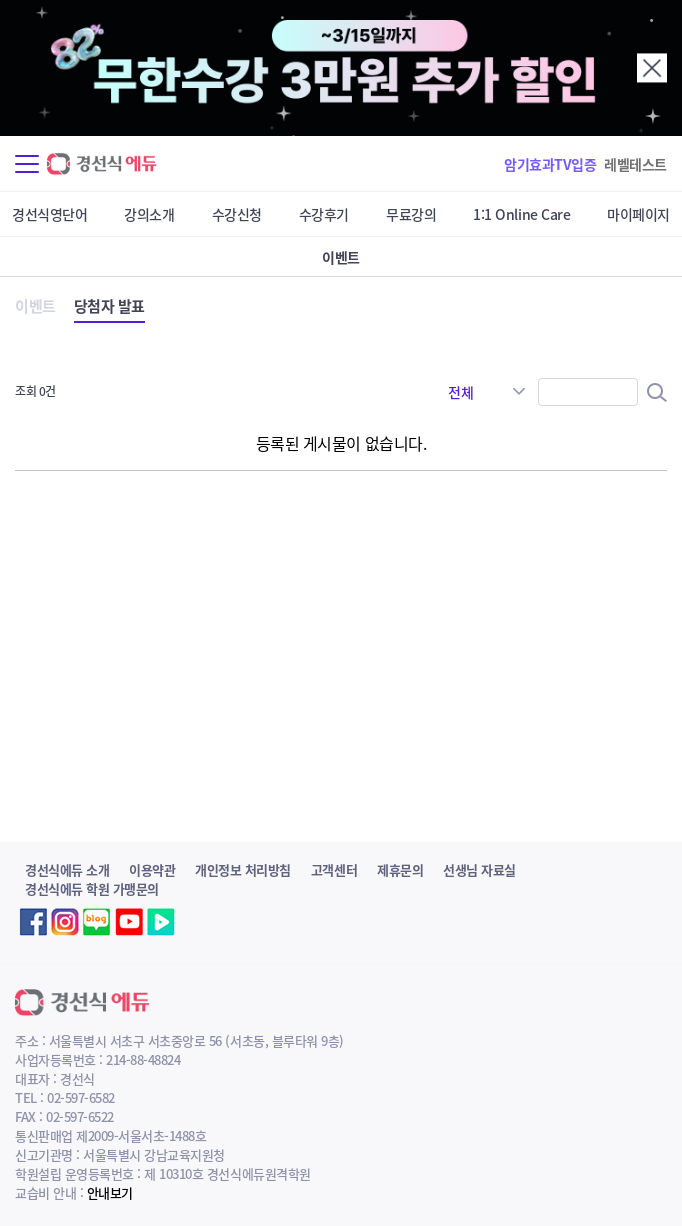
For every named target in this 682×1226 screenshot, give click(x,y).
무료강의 (411, 214)
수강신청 (237, 214)
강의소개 (149, 214)
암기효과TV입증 (550, 164)
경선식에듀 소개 (67, 869)
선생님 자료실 (479, 869)
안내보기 (110, 1192)
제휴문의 (400, 869)
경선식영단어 (49, 214)
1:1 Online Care (521, 214)
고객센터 (334, 869)
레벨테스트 (635, 164)
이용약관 (152, 869)
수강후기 (324, 214)
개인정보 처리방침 (243, 869)
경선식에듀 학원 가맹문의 (92, 888)
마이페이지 (638, 214)
